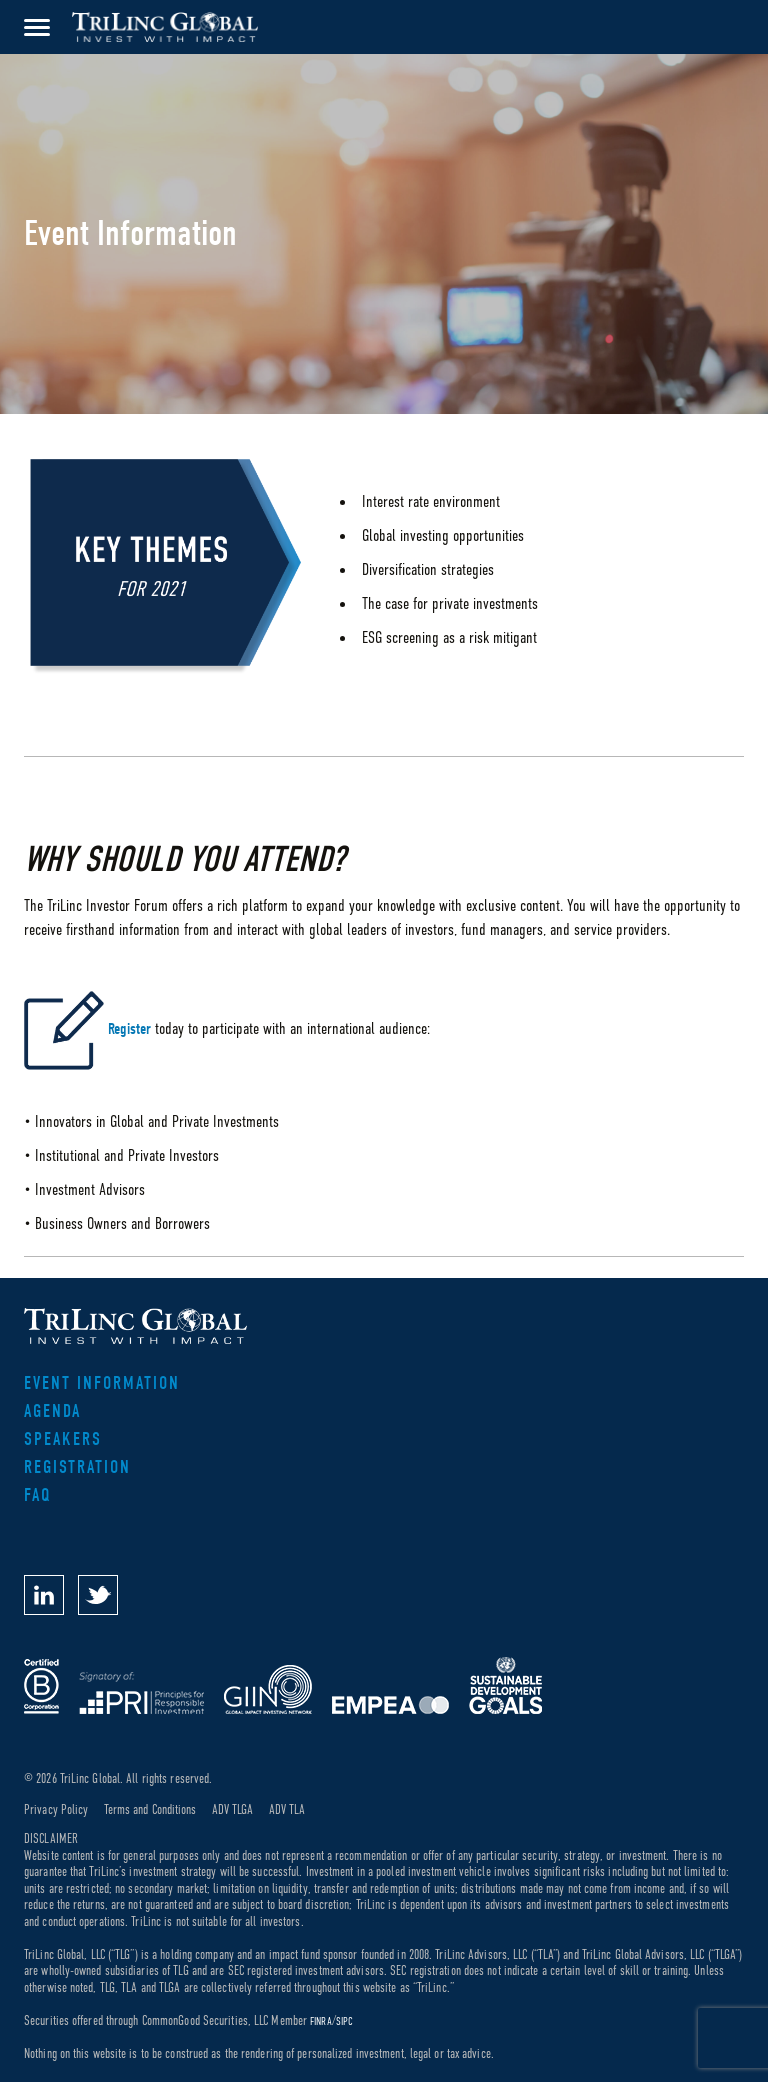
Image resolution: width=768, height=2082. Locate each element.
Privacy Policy (56, 1809)
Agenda (52, 1411)
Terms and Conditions (150, 1809)
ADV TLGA (233, 1809)
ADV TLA (287, 1809)
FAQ (38, 1495)
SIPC (344, 2021)
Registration (77, 1467)
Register (129, 1030)
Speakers (63, 1439)
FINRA (321, 2021)
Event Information (102, 1383)
